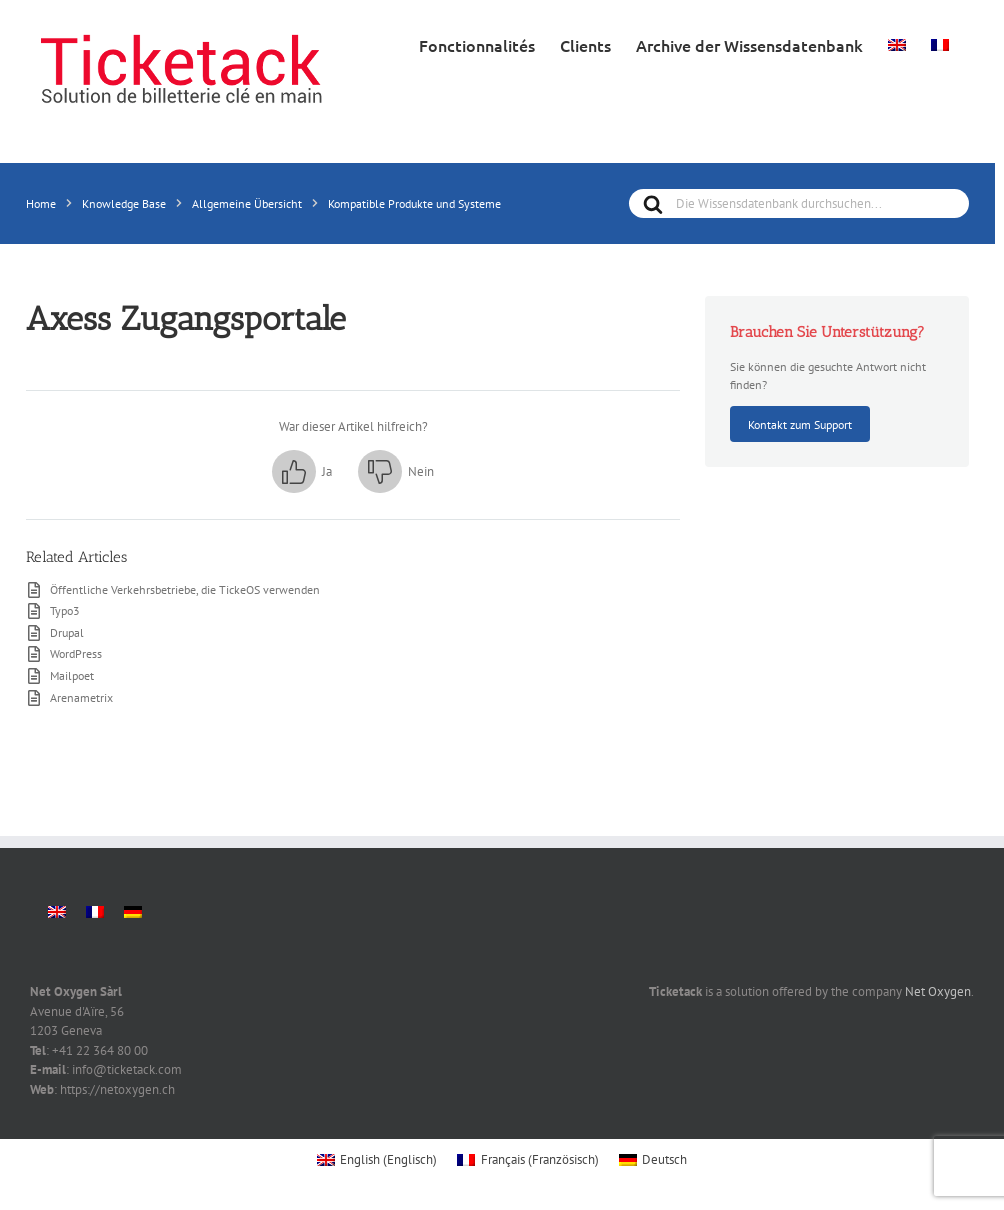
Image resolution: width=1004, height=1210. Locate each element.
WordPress (76, 653)
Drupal (67, 632)
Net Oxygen (938, 991)
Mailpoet (72, 675)
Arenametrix (81, 697)
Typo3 (65, 610)
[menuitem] (897, 43)
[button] (302, 472)
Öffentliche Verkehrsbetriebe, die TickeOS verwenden (185, 589)
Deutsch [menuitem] (664, 1159)
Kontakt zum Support (800, 424)
